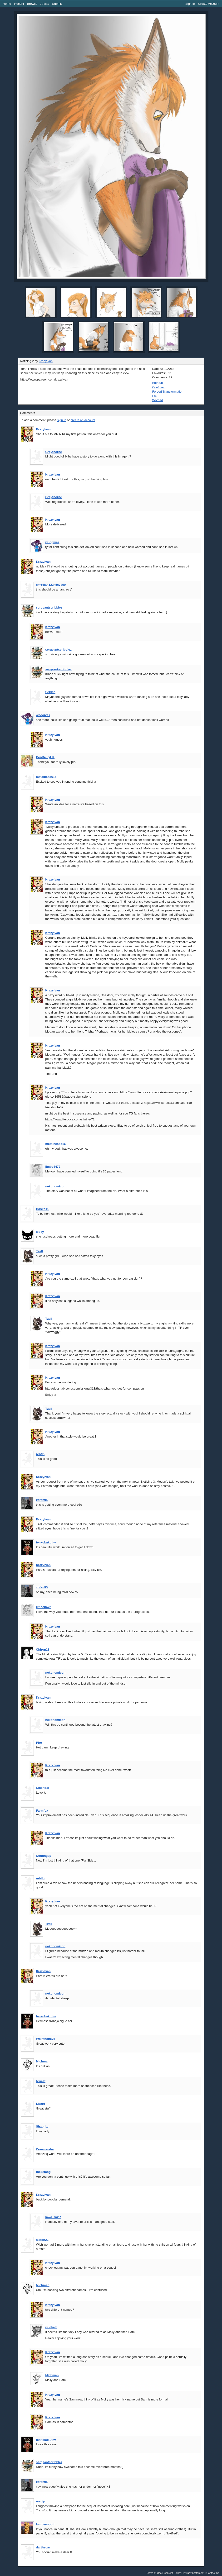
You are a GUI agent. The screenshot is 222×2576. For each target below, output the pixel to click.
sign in (61, 420)
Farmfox (42, 1810)
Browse (32, 3)
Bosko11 (42, 1209)
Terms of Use (154, 2572)
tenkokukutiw (46, 1542)
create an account (83, 420)
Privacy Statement (193, 2572)
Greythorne (53, 452)
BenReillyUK (45, 757)
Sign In (190, 3)
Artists (44, 3)
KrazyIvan (46, 361)
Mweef (40, 2081)
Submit (57, 3)
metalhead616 (46, 777)
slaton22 (42, 2240)
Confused (158, 387)
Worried (157, 400)
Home (7, 3)
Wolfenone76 (45, 2039)
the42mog (43, 2172)
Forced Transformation (167, 391)
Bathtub (157, 383)
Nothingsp (43, 1855)
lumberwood (45, 2524)
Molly (40, 1231)
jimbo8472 (52, 1166)
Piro (39, 1742)
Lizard (40, 2103)
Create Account (208, 3)
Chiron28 (42, 1649)
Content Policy (172, 2572)
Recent (19, 3)
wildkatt (51, 2327)
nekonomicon (55, 1186)
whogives (52, 542)
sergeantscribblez (49, 607)
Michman (42, 2061)
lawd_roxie (53, 2217)
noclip (40, 2501)
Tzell (39, 1251)
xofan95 (42, 1500)
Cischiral (42, 1788)
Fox (154, 396)
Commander (45, 2149)
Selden (50, 692)
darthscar (43, 2547)
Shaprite (42, 2126)
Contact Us (212, 2572)
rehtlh (40, 1454)
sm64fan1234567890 (51, 584)
